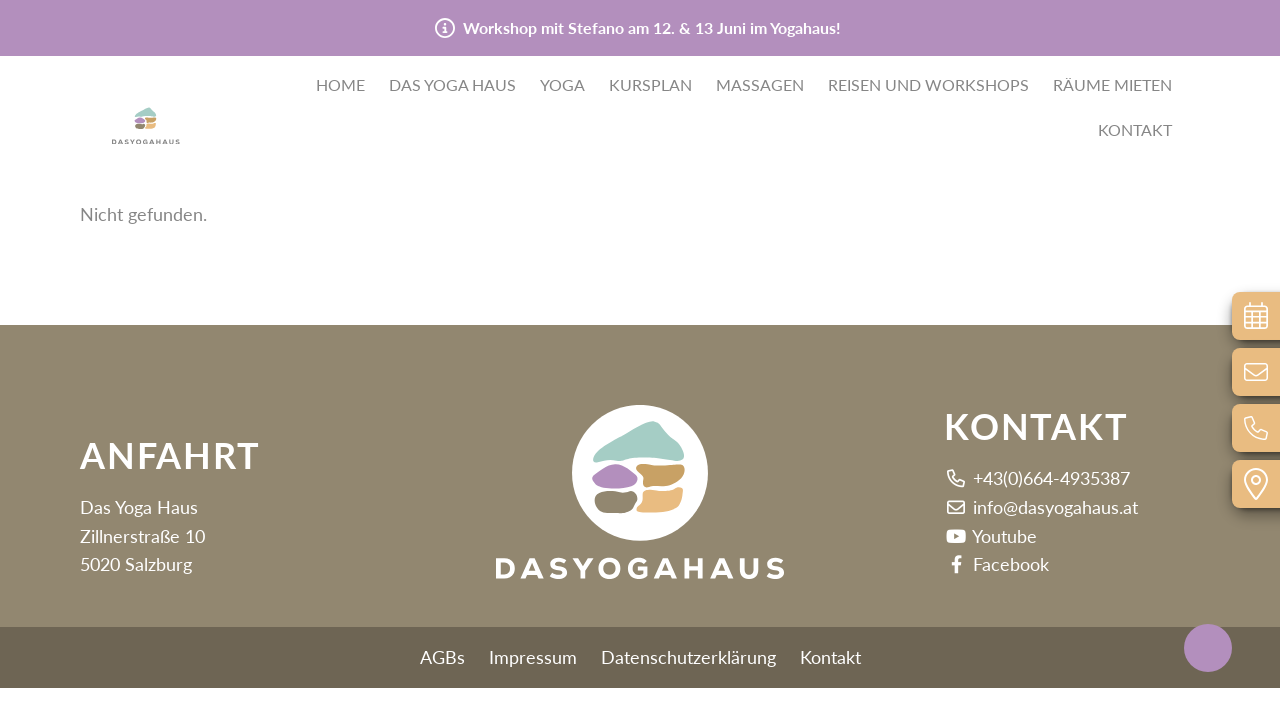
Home (340, 86)
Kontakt (1135, 131)
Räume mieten (1112, 86)
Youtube (990, 536)
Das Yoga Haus (452, 86)
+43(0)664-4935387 (1037, 478)
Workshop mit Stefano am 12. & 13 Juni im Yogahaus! (652, 27)
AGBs (442, 657)
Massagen (760, 86)
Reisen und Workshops (928, 86)
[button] (180, 105)
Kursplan (650, 86)
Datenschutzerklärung (688, 657)
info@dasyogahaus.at (1041, 507)
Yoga (562, 86)
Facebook (996, 564)
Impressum (533, 657)
